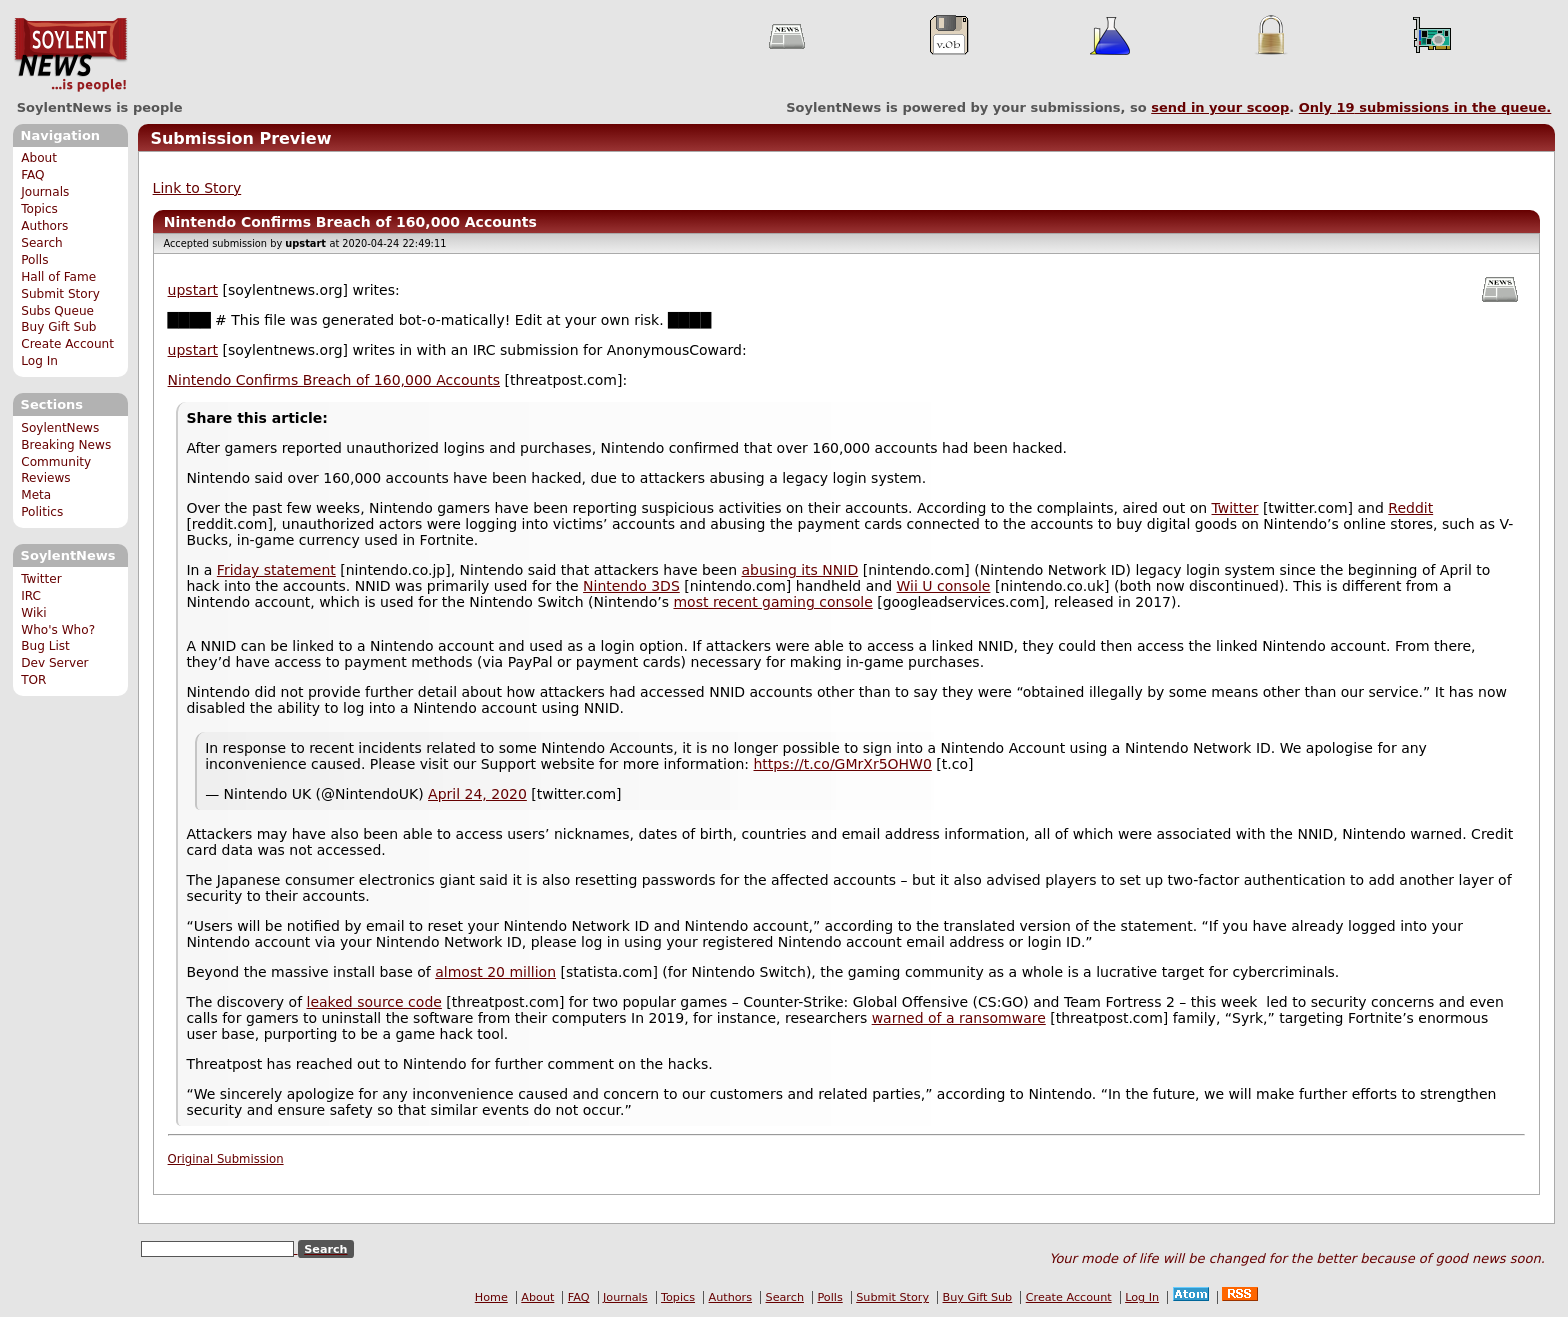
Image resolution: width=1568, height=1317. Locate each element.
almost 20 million (495, 972)
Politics (42, 512)
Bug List (45, 646)
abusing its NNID (800, 570)
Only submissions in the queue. (1425, 107)
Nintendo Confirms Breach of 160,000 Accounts (334, 380)
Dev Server (54, 663)
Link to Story (197, 188)
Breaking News (66, 445)
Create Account (67, 344)
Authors (44, 226)
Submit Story (60, 294)
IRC (31, 596)
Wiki (33, 613)
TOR (33, 680)
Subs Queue (57, 311)
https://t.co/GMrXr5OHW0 (843, 764)
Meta (36, 495)
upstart (193, 290)
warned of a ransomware (959, 1018)
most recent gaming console (772, 602)
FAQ (32, 175)
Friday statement (276, 570)
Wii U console (944, 586)
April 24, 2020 (477, 794)
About (39, 158)
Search (42, 243)
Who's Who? (58, 630)
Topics (39, 209)
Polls (34, 260)
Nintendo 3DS (631, 586)
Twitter (41, 579)
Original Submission (226, 1159)
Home (491, 1297)
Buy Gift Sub (58, 327)
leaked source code (374, 1002)
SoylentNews (70, 55)
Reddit (1410, 508)
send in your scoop (1220, 107)
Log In (39, 361)
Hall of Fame (58, 277)
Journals (45, 192)
